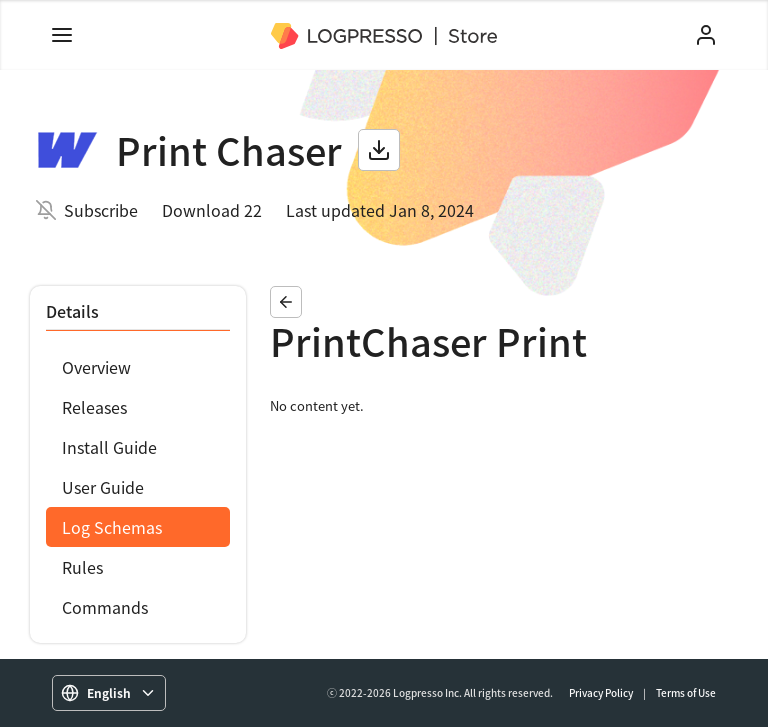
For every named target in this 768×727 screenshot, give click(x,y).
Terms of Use (686, 692)
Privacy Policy (601, 692)
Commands (105, 607)
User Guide (103, 487)
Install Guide (109, 447)
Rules (82, 567)
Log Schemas (112, 527)
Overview (96, 367)
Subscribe (101, 210)
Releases (94, 407)
